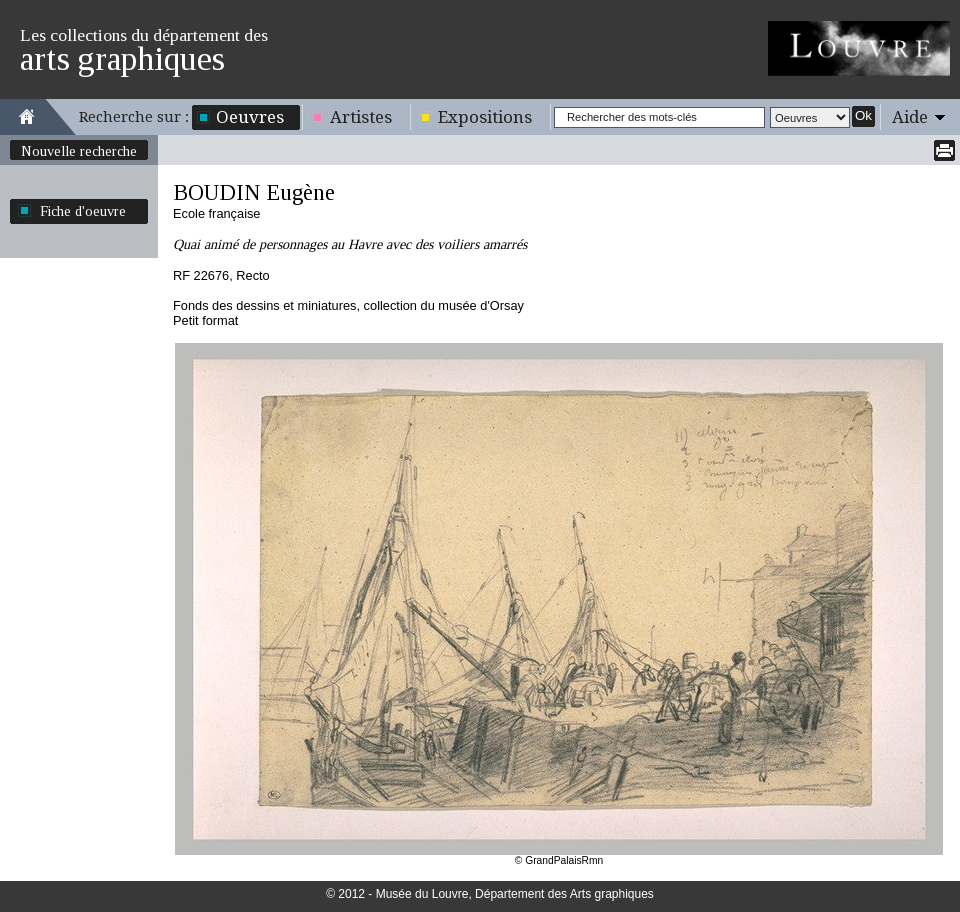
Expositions (485, 117)
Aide (910, 117)
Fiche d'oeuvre (83, 211)
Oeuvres (250, 117)
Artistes (361, 117)
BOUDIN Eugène (254, 192)
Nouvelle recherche (79, 151)
